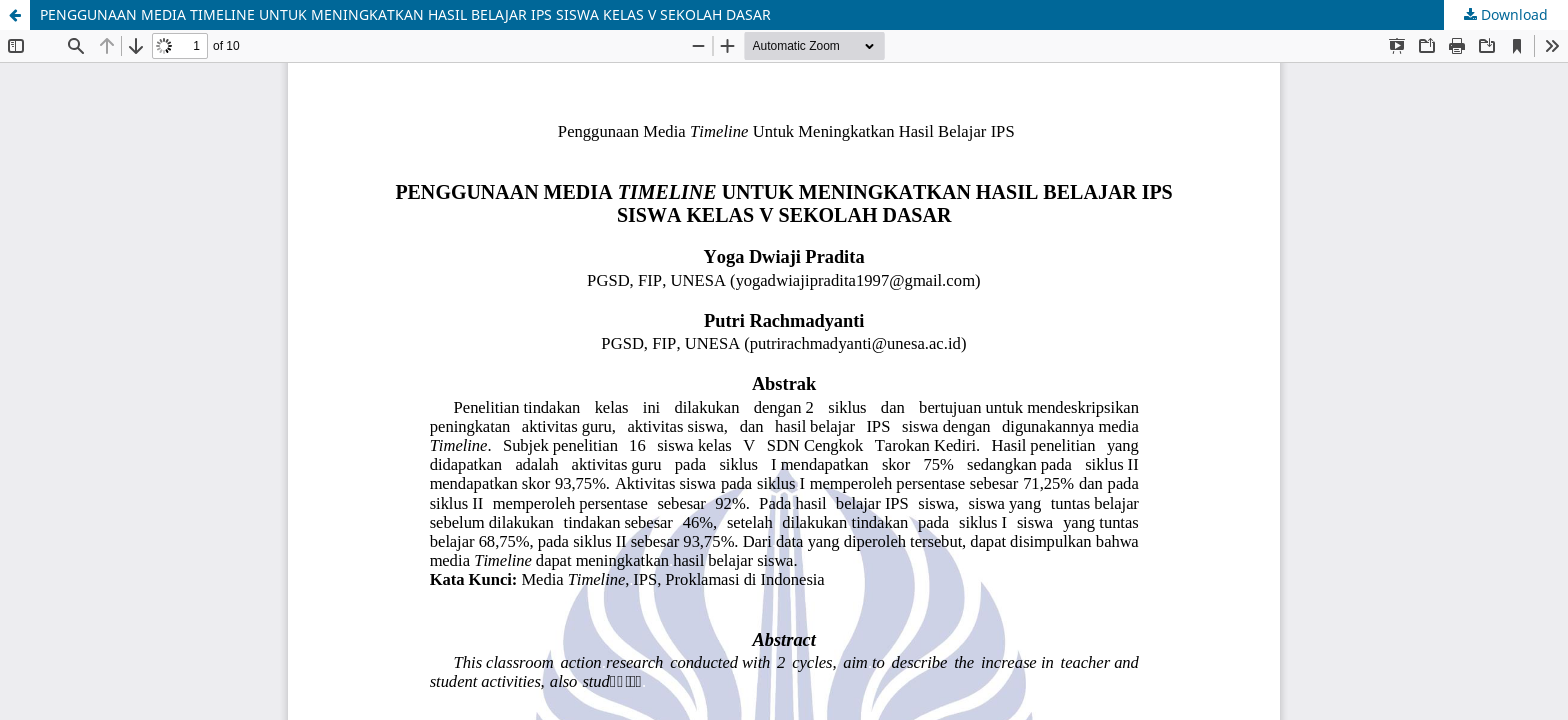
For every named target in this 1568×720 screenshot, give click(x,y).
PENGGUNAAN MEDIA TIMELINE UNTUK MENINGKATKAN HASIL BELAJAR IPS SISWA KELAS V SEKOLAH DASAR (405, 14)
